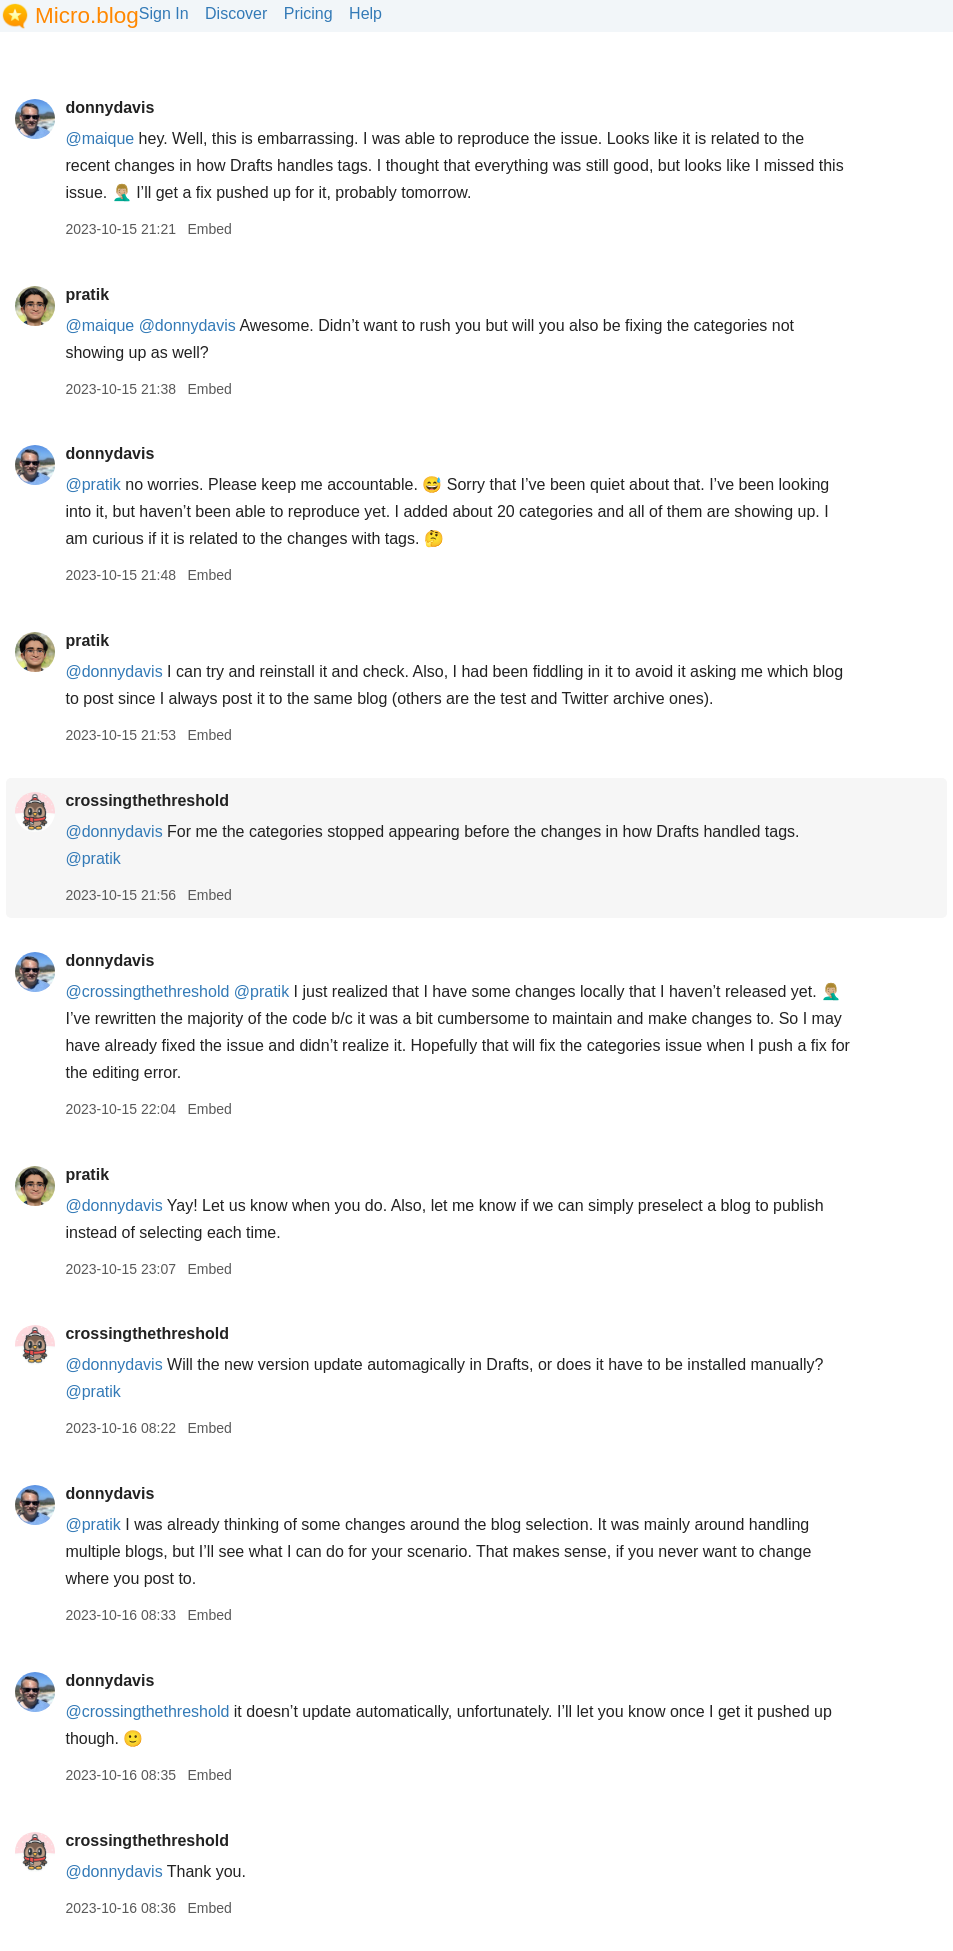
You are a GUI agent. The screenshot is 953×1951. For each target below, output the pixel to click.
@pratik (92, 484)
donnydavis (109, 107)
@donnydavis (187, 325)
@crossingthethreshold (147, 991)
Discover (236, 13)
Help (365, 13)
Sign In (164, 13)
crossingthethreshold (147, 800)
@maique (99, 138)
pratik (87, 294)
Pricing (308, 13)
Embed (209, 229)
